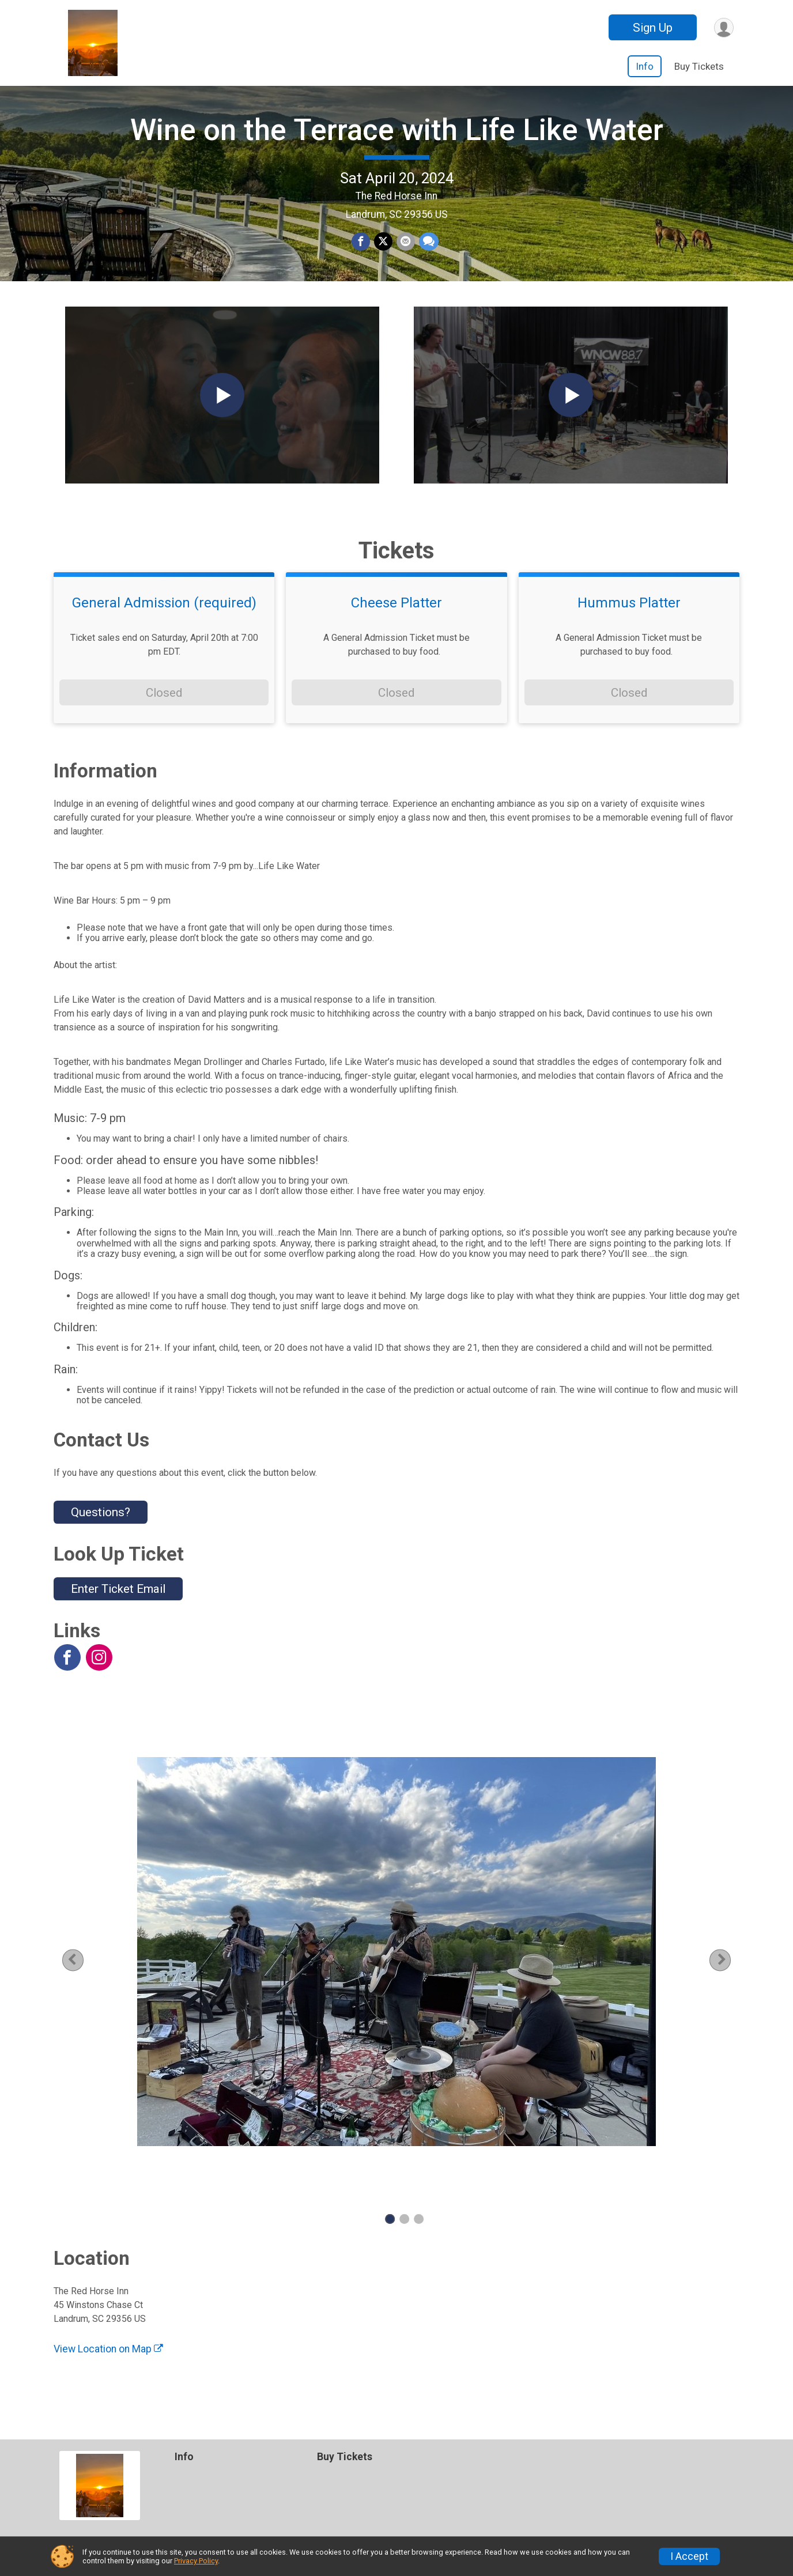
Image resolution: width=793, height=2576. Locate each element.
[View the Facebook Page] (67, 1681)
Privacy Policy (196, 2560)
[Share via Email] (405, 254)
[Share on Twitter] (383, 254)
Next (722, 1983)
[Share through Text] (427, 254)
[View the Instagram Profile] (98, 1681)
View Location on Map (108, 2372)
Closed (164, 716)
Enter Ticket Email (118, 1612)
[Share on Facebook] (361, 254)
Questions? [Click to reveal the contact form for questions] (100, 1535)
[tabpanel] (396, 1974)
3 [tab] (418, 2242)
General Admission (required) (164, 625)
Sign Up (651, 28)
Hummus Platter (629, 625)
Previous (89, 1983)
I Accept (689, 2556)
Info (645, 66)
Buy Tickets (699, 66)
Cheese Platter (396, 625)
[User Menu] (723, 27)
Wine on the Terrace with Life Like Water (396, 141)
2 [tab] (404, 2242)
